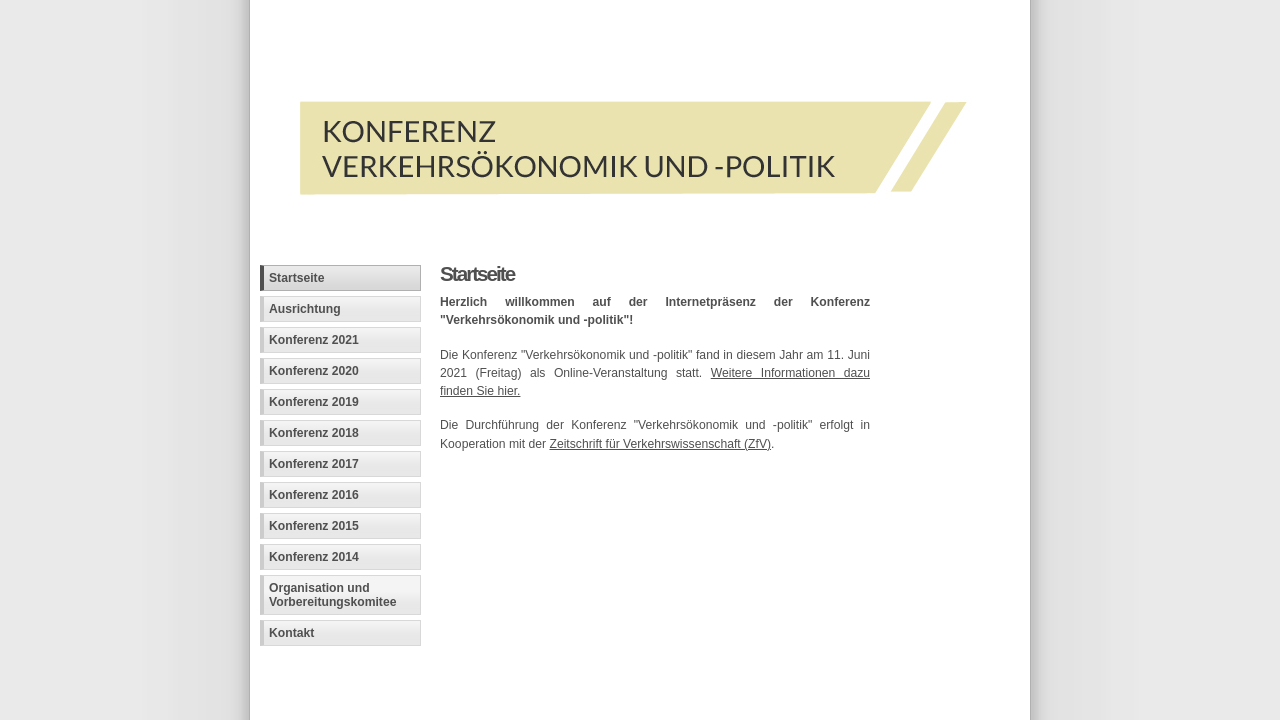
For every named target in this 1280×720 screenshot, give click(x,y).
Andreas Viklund (547, 677)
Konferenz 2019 (314, 402)
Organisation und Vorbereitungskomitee (332, 595)
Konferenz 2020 (314, 371)
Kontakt (291, 633)
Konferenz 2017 (314, 464)
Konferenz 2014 (314, 557)
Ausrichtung (305, 309)
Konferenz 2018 (314, 433)
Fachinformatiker (406, 677)
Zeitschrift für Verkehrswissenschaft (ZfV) (660, 444)
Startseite (296, 278)
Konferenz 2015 (314, 526)
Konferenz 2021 (314, 340)
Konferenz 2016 (314, 495)
